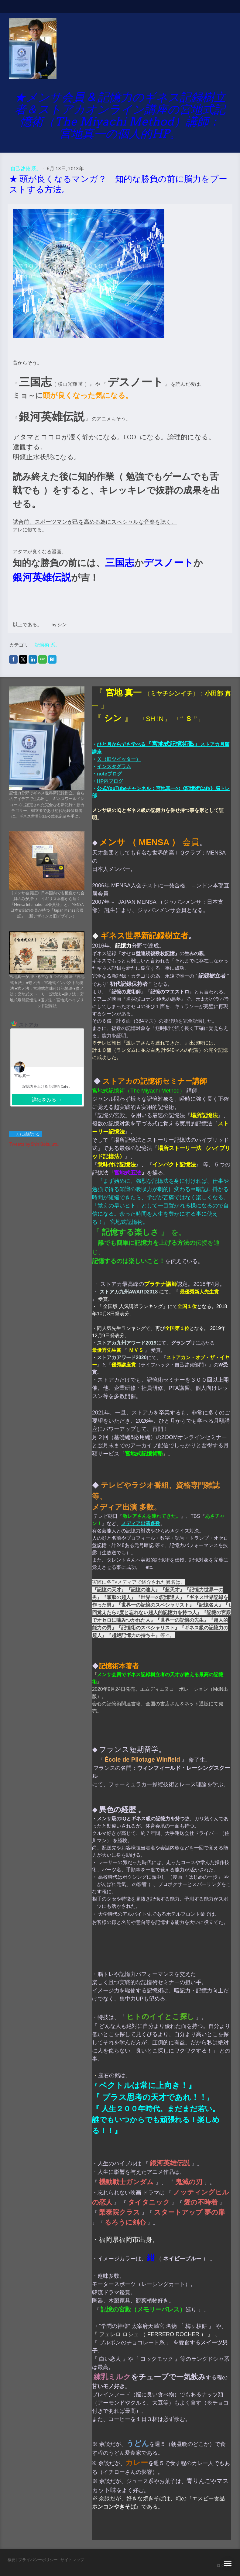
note (102, 773)
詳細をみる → (47, 1099)
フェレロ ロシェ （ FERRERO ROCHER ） (152, 2334)
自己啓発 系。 (26, 168)
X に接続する (25, 1134)
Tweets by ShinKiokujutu (34, 1144)
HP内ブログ (110, 781)
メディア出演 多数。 (126, 1507)
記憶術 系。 (47, 645)
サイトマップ (72, 2559)
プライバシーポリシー (38, 2559)
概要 (11, 2559)
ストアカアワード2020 (122, 1357)
